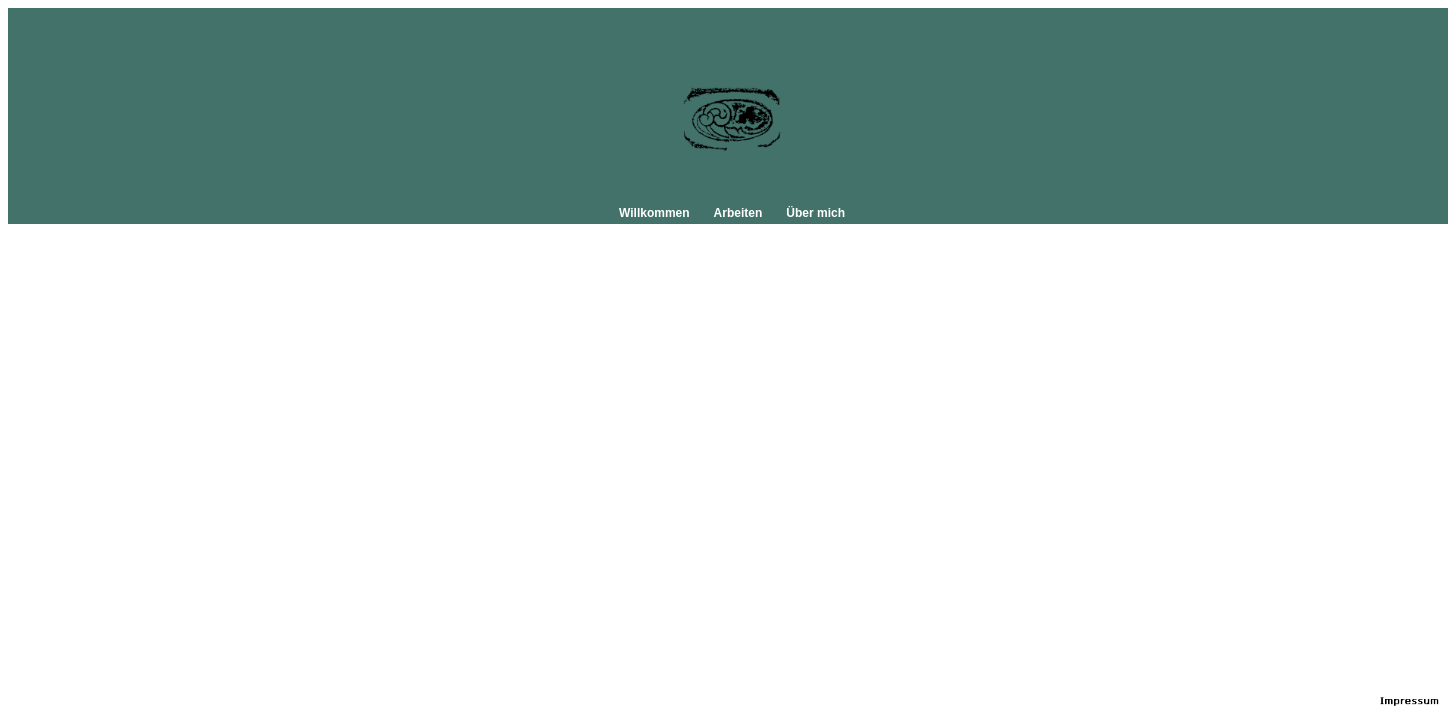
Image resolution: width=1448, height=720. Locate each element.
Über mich (815, 213)
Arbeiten (738, 213)
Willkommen (654, 213)
